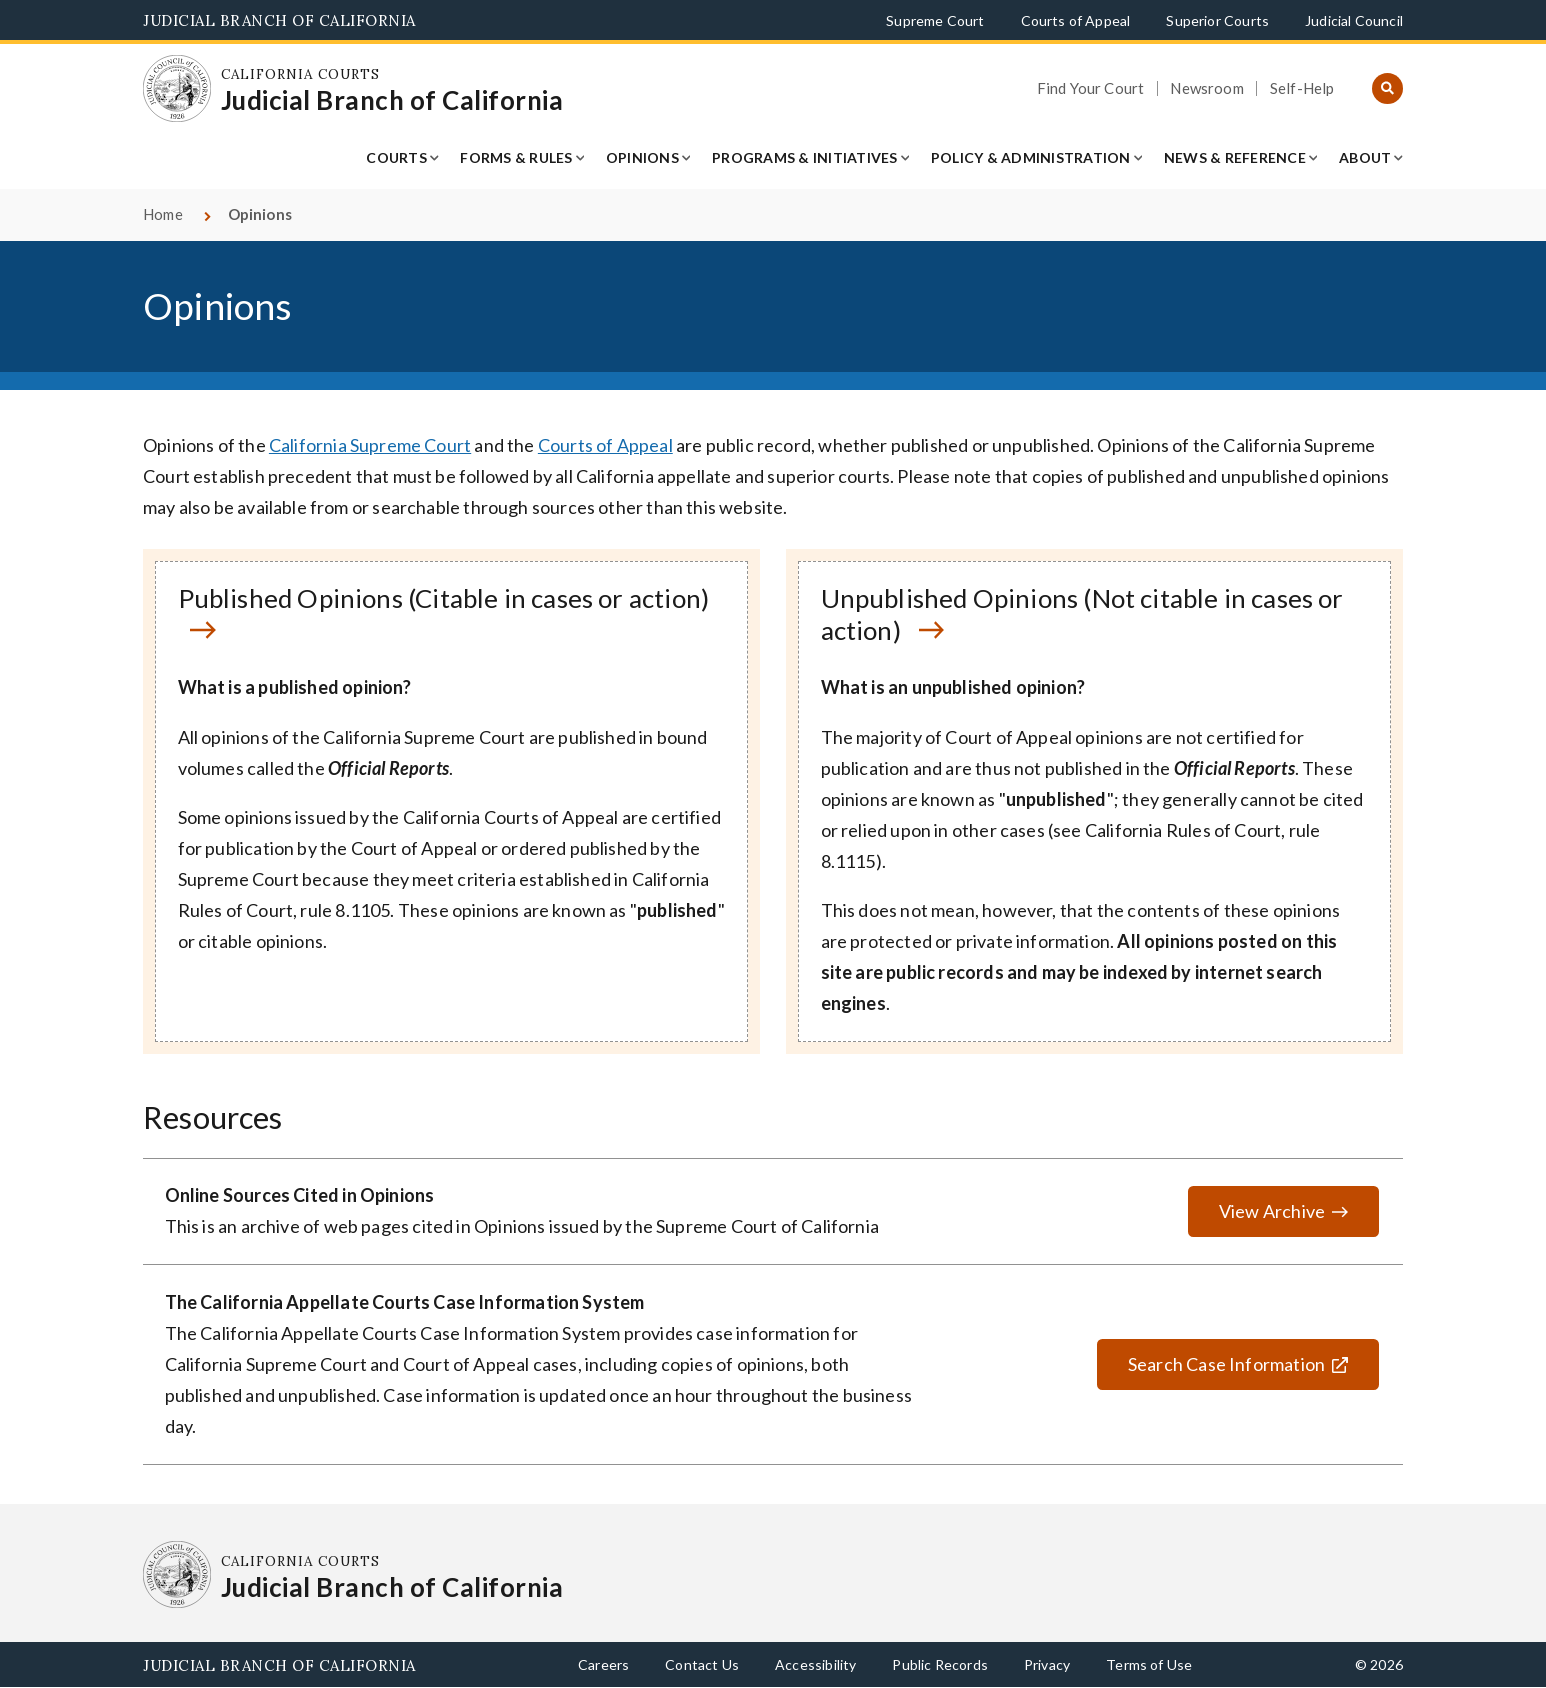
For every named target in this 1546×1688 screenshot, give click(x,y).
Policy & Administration (1031, 157)
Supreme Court (935, 20)
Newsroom (1206, 88)
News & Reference (1235, 157)
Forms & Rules (516, 157)
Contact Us (702, 1664)
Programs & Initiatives (805, 157)
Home (163, 214)
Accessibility (815, 1664)
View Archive (1272, 1211)
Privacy (1047, 1664)
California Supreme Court (370, 445)
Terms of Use (1149, 1664)
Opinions (642, 157)
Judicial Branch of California (279, 20)
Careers (603, 1664)
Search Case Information (1210, 1364)
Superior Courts (1217, 20)
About (1365, 157)
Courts (396, 157)
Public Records (940, 1664)
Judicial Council (1354, 20)
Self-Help (1302, 88)
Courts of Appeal (1076, 20)
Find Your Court (1091, 88)
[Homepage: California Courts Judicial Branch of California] (177, 89)
